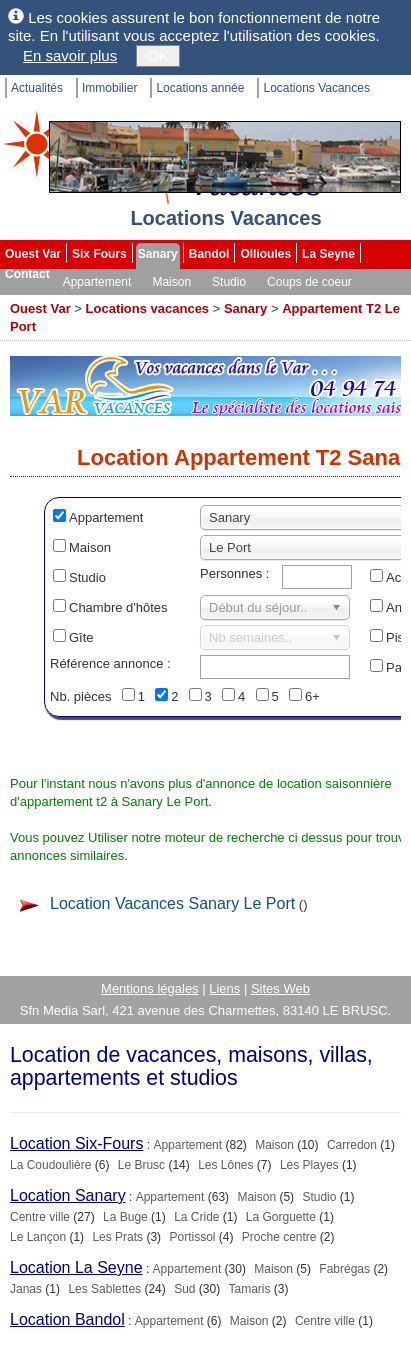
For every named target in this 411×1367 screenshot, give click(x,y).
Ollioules (265, 254)
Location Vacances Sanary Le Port (172, 903)
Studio (229, 282)
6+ (312, 696)
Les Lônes (225, 1165)
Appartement (97, 282)
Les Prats (117, 1237)
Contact (27, 274)
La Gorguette (281, 1217)
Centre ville (40, 1217)
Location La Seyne (76, 1267)
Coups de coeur (309, 282)
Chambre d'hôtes (118, 607)
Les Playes (309, 1165)
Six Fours (99, 254)
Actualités (37, 88)
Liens (224, 988)
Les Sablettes (104, 1289)
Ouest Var (33, 254)
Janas (26, 1289)
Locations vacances (148, 308)
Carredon (352, 1145)
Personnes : (234, 573)
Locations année (200, 88)
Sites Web (280, 988)
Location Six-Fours (76, 1143)
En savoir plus (70, 55)
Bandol (209, 254)
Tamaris (250, 1289)
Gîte (81, 637)
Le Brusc (141, 1165)
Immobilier (109, 88)
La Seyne (328, 254)
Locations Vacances (316, 88)
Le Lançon (38, 1237)
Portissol (192, 1237)
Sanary (158, 254)
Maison (171, 282)
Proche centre (279, 1237)
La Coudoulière (50, 1165)
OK (158, 55)
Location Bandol (67, 1319)
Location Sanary (68, 1195)
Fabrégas (344, 1269)
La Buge (125, 1217)
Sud (184, 1289)
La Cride (196, 1217)
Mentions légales (150, 988)
